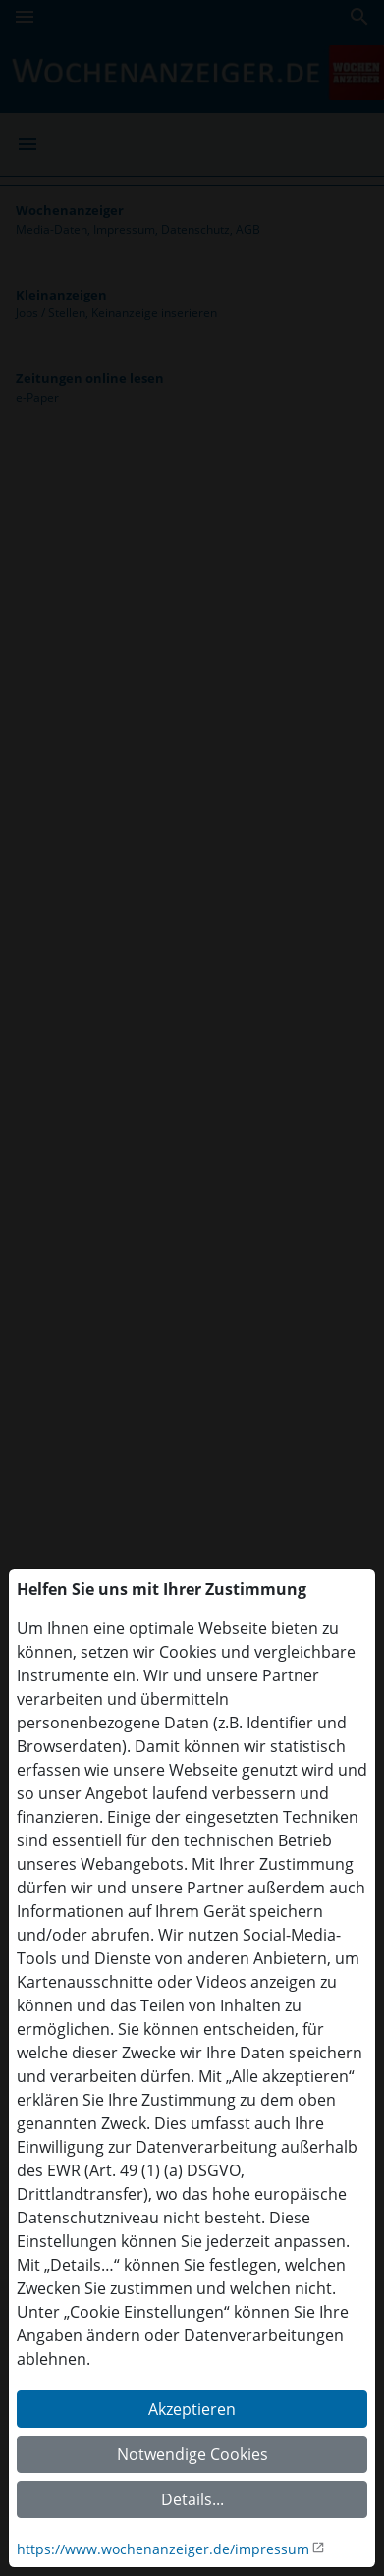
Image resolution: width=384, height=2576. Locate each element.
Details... (192, 2499)
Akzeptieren (192, 2409)
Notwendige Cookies (192, 2454)
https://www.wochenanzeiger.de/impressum (163, 2549)
